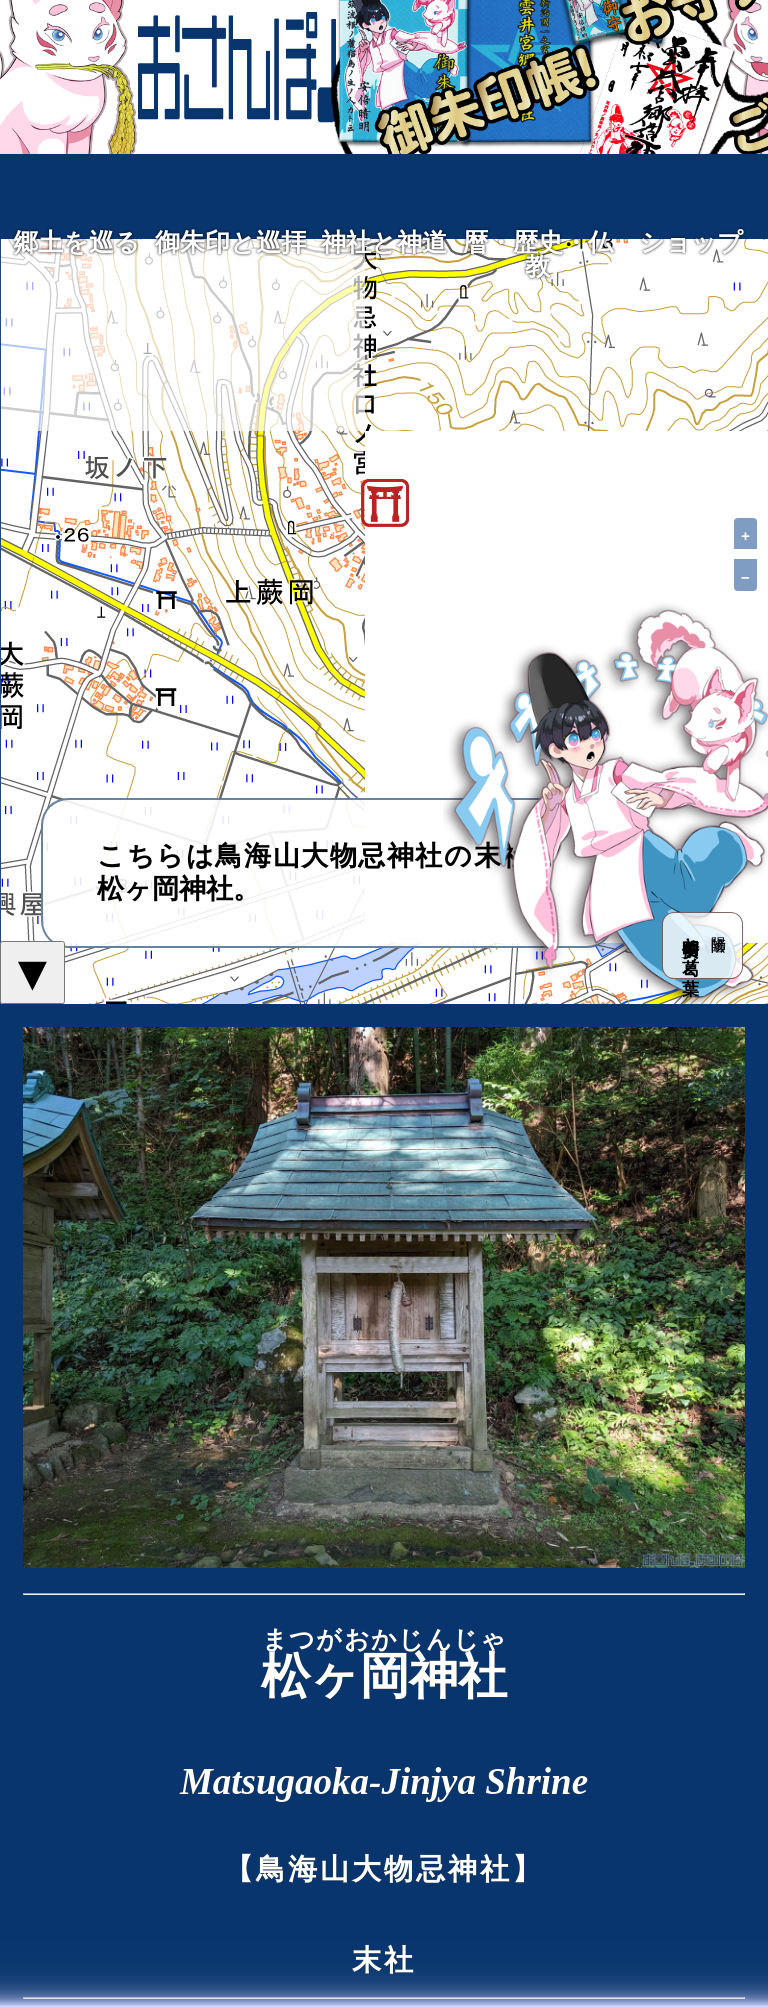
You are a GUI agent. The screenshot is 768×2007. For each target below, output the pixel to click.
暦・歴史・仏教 (538, 255)
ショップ (691, 242)
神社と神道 (384, 242)
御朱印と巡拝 (230, 242)
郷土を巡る (76, 242)
